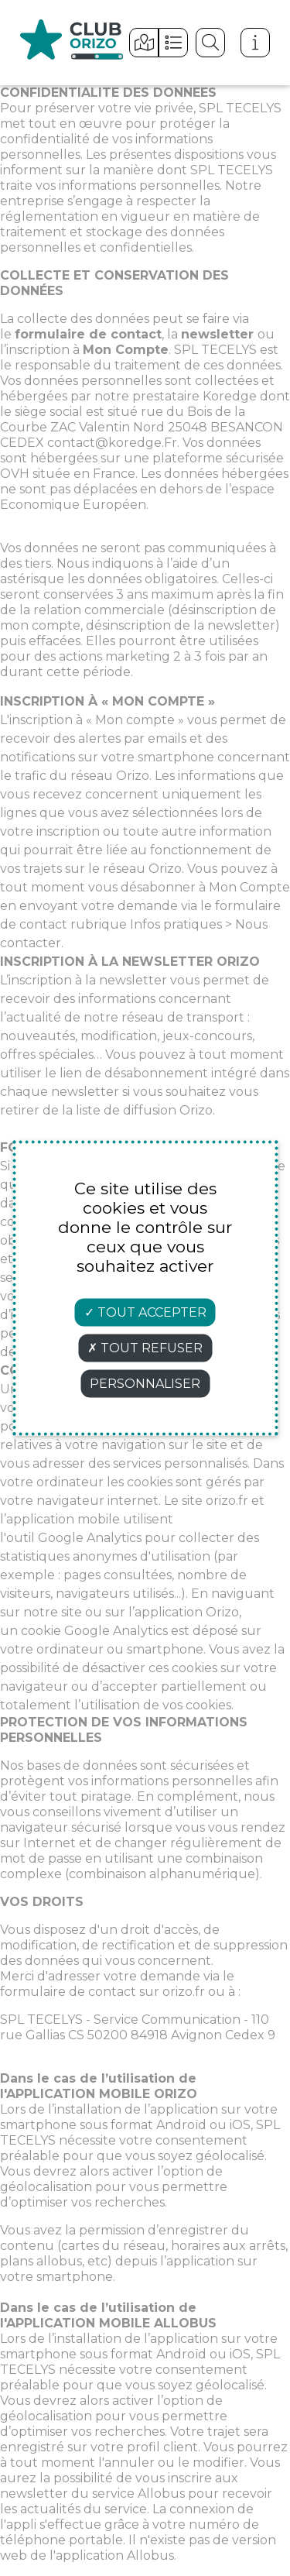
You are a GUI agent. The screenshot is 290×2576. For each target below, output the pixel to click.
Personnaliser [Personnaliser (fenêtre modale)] (145, 1383)
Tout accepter (145, 1312)
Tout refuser (145, 1348)
